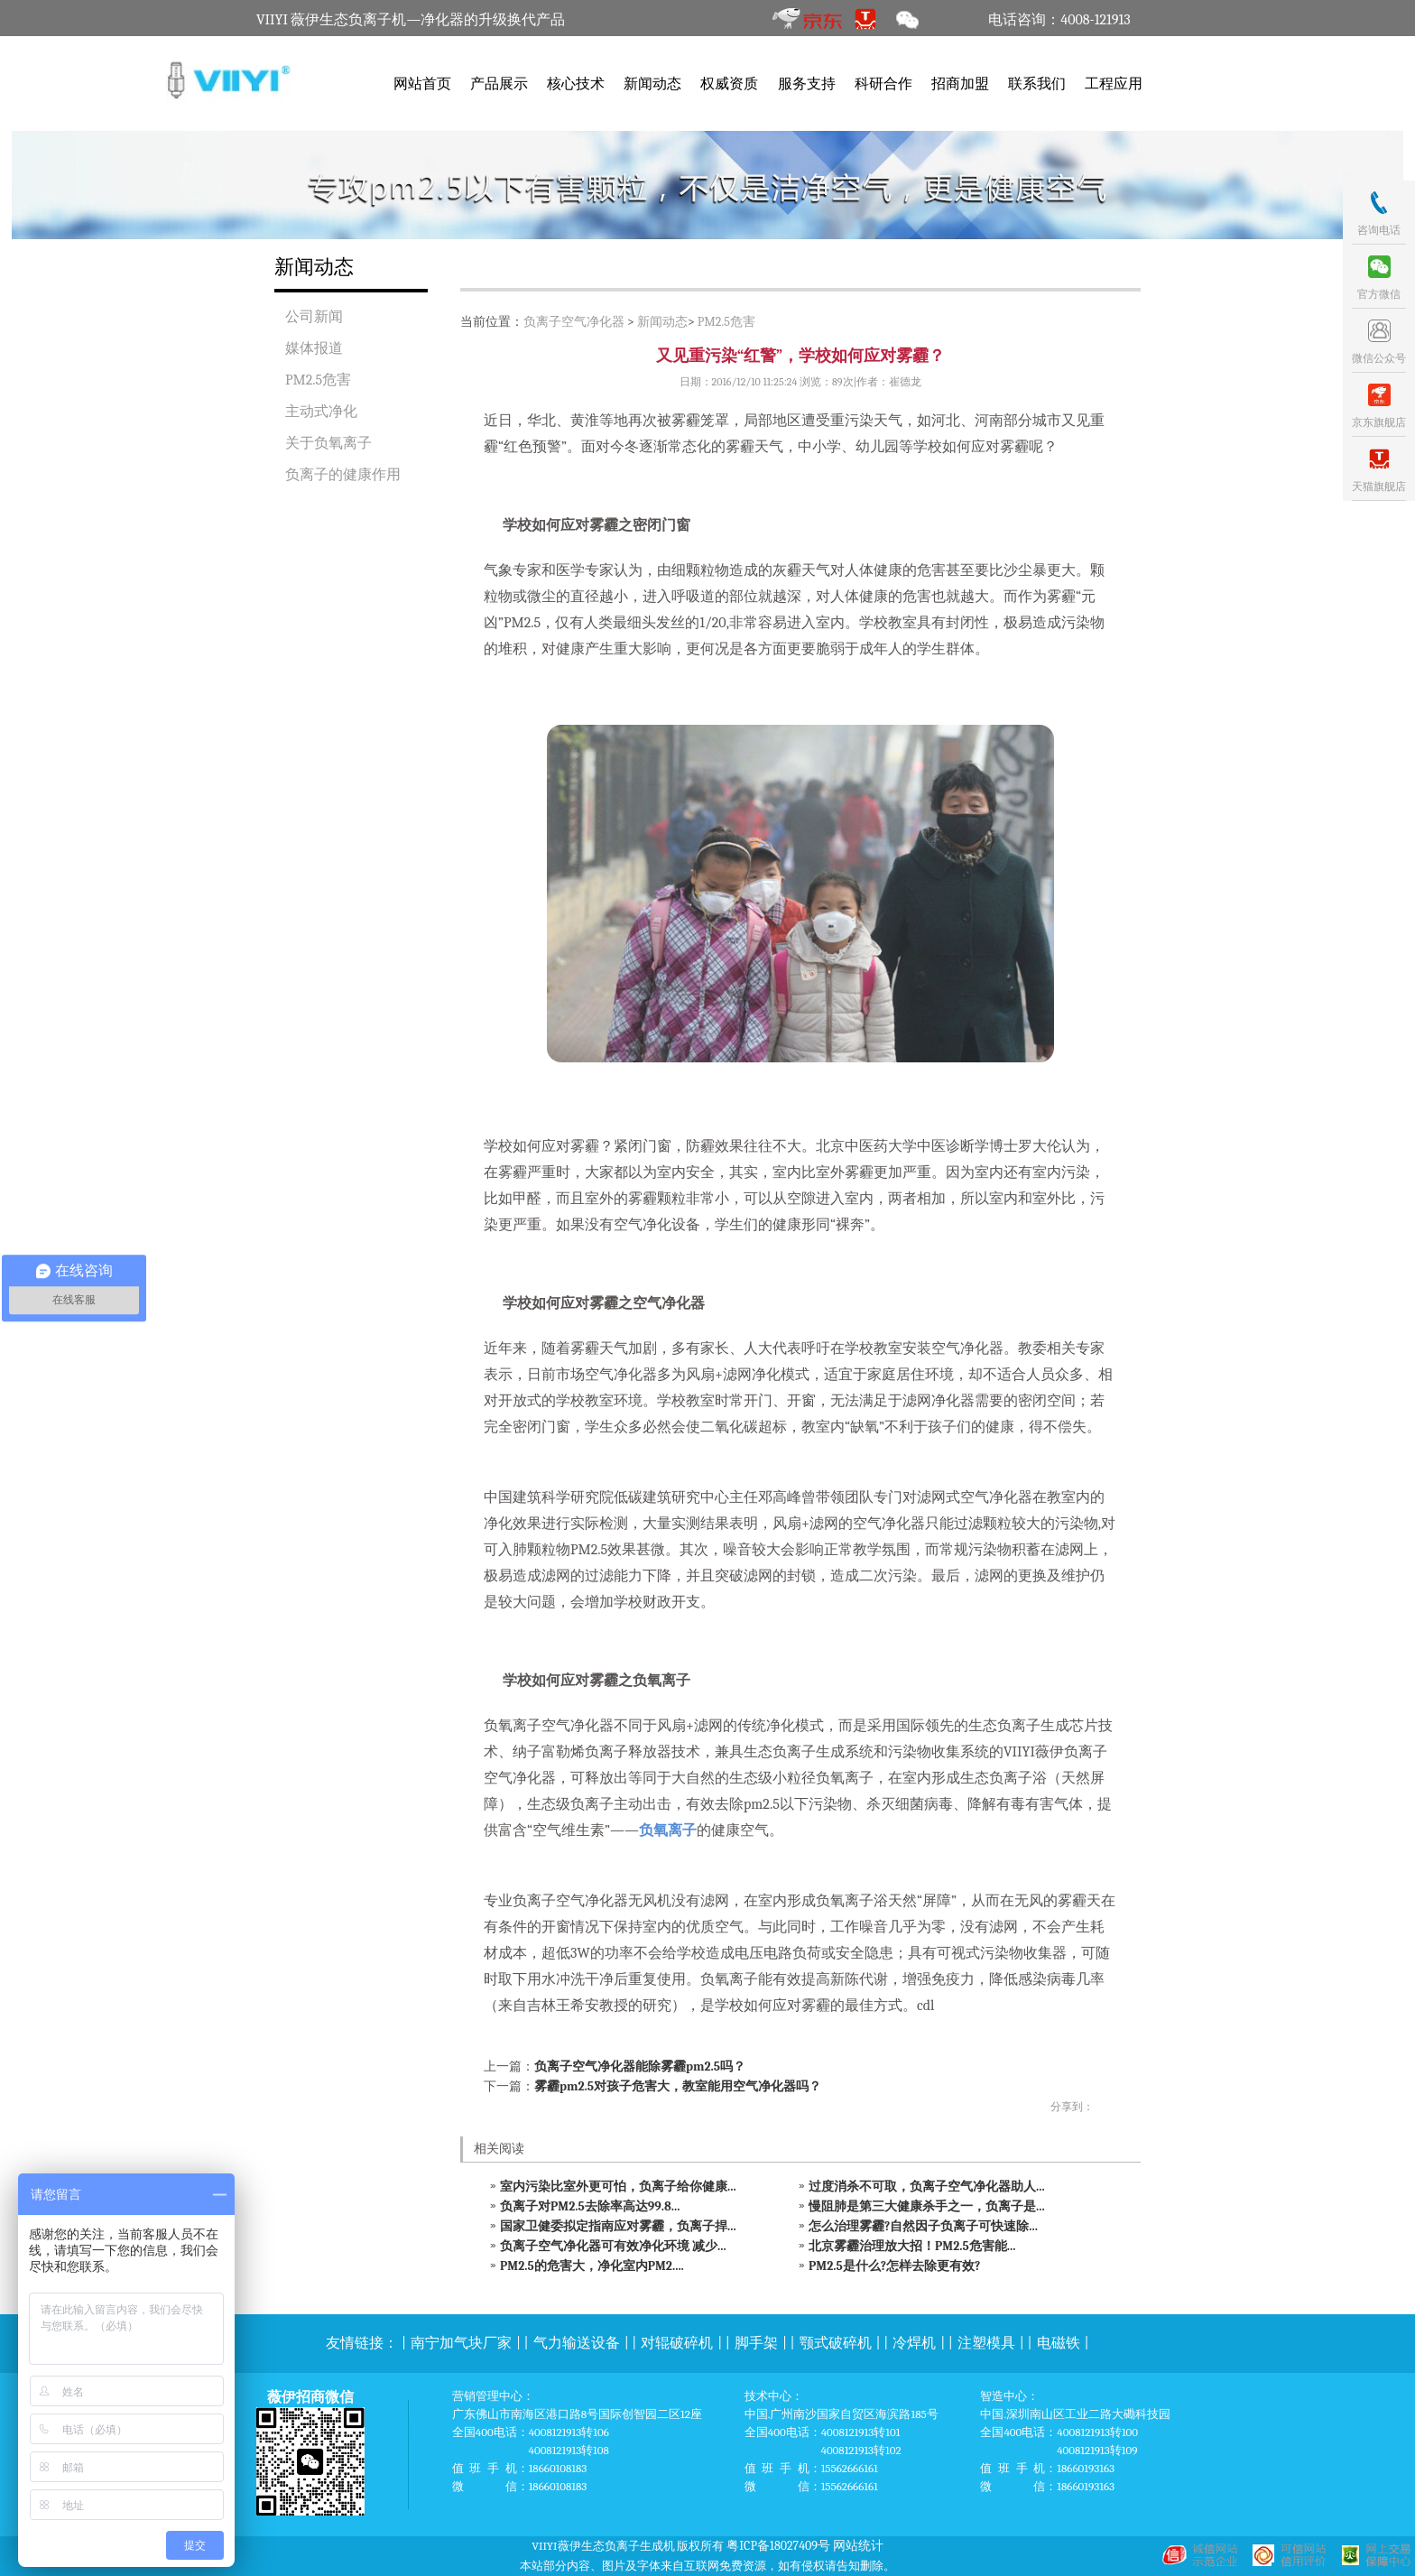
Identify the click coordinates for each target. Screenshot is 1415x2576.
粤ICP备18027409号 (778, 2545)
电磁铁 (1058, 2343)
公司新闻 (314, 317)
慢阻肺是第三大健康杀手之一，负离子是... (927, 2206)
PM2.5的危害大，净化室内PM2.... (592, 2266)
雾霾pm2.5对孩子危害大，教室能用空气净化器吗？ (677, 2086)
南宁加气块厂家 (461, 2343)
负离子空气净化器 (573, 321)
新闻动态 (652, 84)
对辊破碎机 (677, 2343)
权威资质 (729, 84)
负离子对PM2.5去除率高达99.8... (590, 2206)
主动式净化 (321, 411)
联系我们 (1037, 84)
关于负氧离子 (328, 443)
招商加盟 (960, 84)
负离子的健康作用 (343, 475)
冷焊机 (914, 2343)
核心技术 (576, 84)
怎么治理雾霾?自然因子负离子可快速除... (923, 2226)
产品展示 (499, 84)
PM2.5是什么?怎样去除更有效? (894, 2266)
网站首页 (422, 84)
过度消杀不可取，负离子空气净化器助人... (927, 2186)
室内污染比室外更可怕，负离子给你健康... (618, 2186)
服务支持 (807, 84)
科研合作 (883, 84)
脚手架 (756, 2343)
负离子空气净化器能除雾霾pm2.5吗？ (639, 2066)
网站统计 (858, 2545)
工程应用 (1113, 84)
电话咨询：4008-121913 (1059, 20)
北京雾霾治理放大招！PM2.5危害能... (912, 2246)
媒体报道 (314, 348)
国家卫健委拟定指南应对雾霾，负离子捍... (618, 2226)
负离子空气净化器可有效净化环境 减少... (613, 2246)
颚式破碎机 (836, 2343)
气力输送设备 (576, 2343)
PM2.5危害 (318, 380)
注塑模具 (986, 2343)
